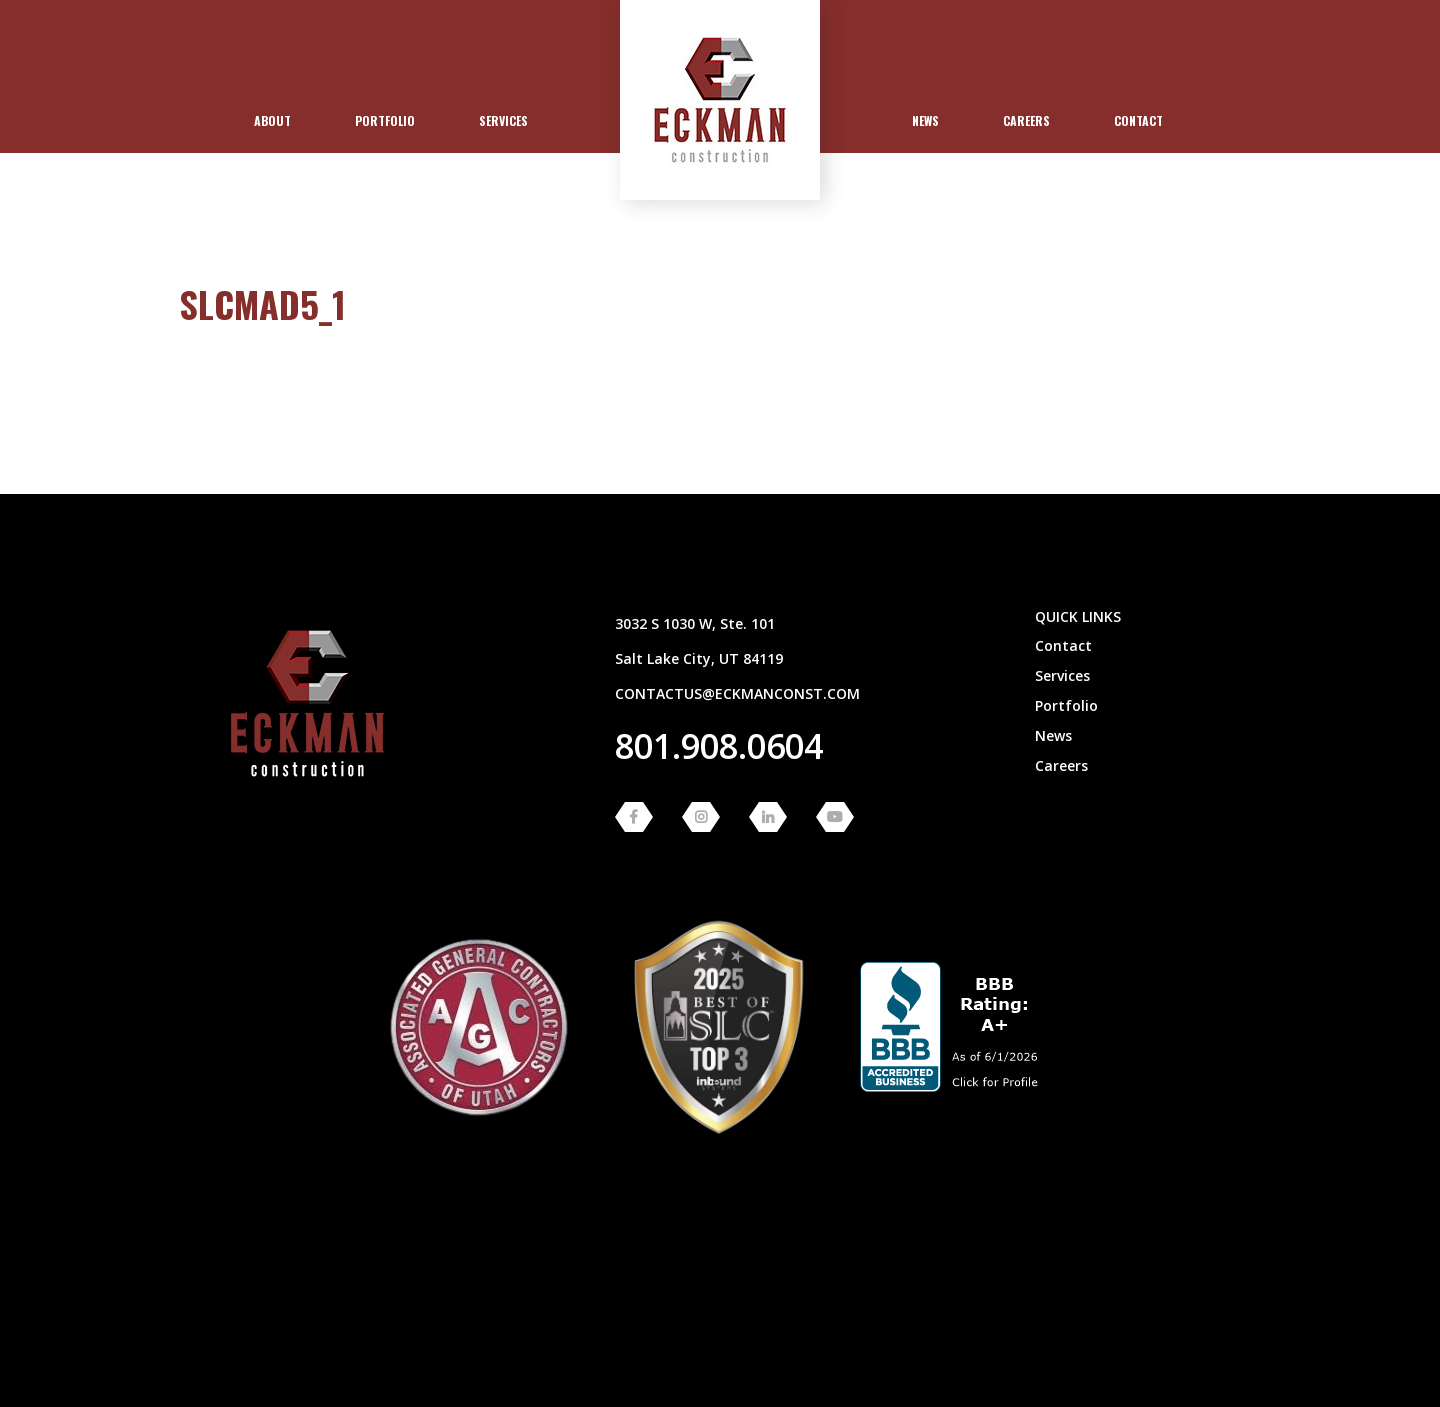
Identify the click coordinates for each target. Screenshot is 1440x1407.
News (925, 120)
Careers (1026, 120)
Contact (1138, 120)
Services (503, 120)
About (272, 120)
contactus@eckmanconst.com (737, 693)
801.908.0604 (719, 746)
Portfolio (385, 120)
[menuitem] (272, 121)
